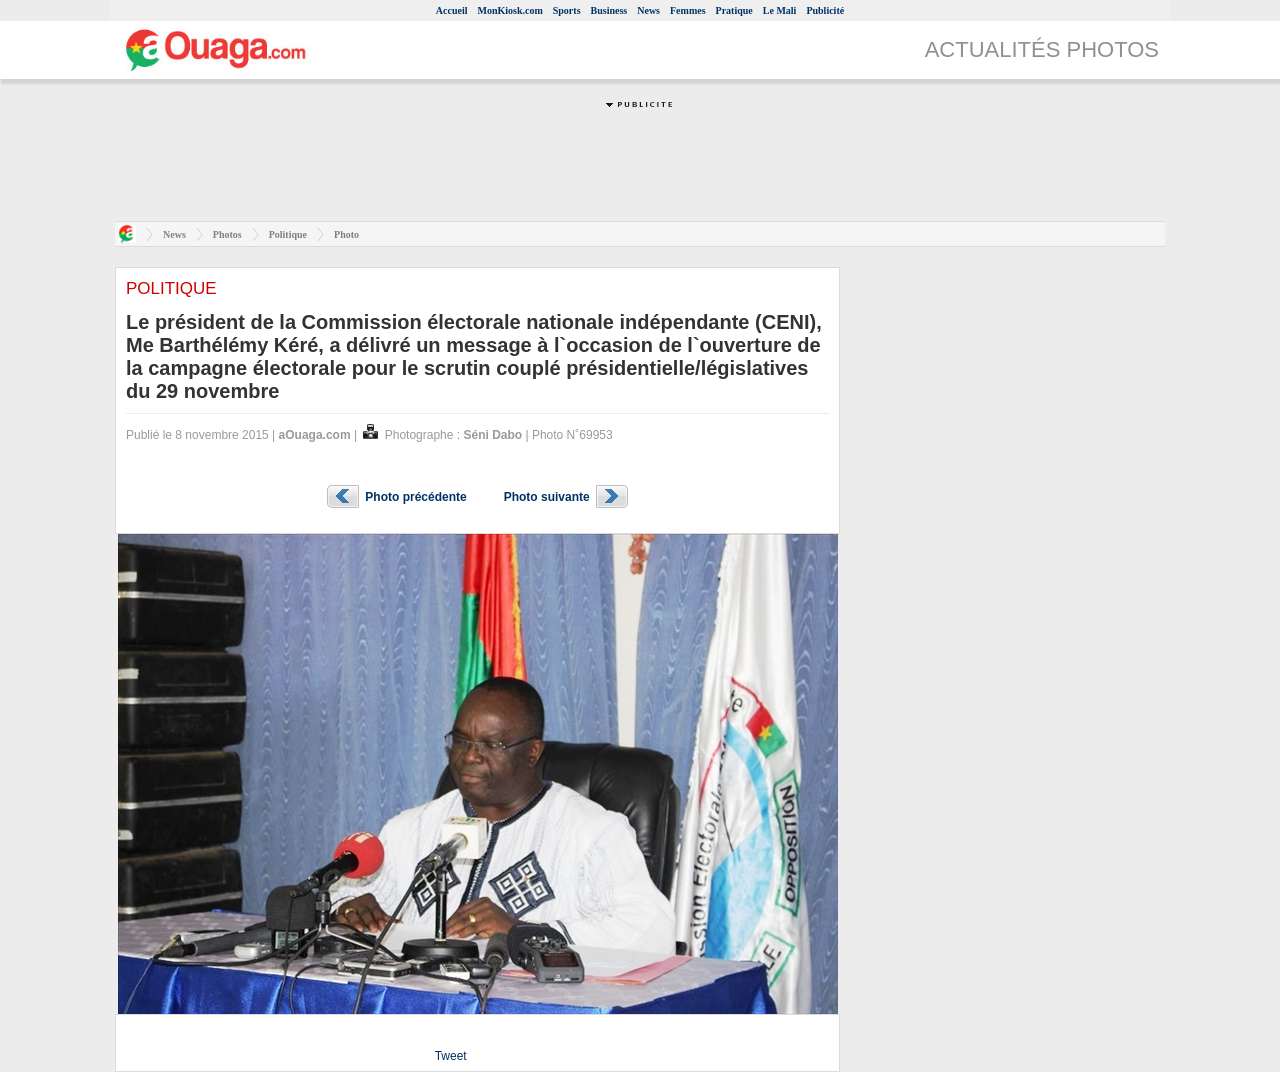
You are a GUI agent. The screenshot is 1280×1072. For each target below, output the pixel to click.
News (648, 10)
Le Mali (780, 10)
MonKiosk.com (509, 10)
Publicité (825, 10)
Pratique (734, 10)
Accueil (452, 10)
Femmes (688, 10)
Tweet (451, 1056)
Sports (567, 10)
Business (609, 10)
